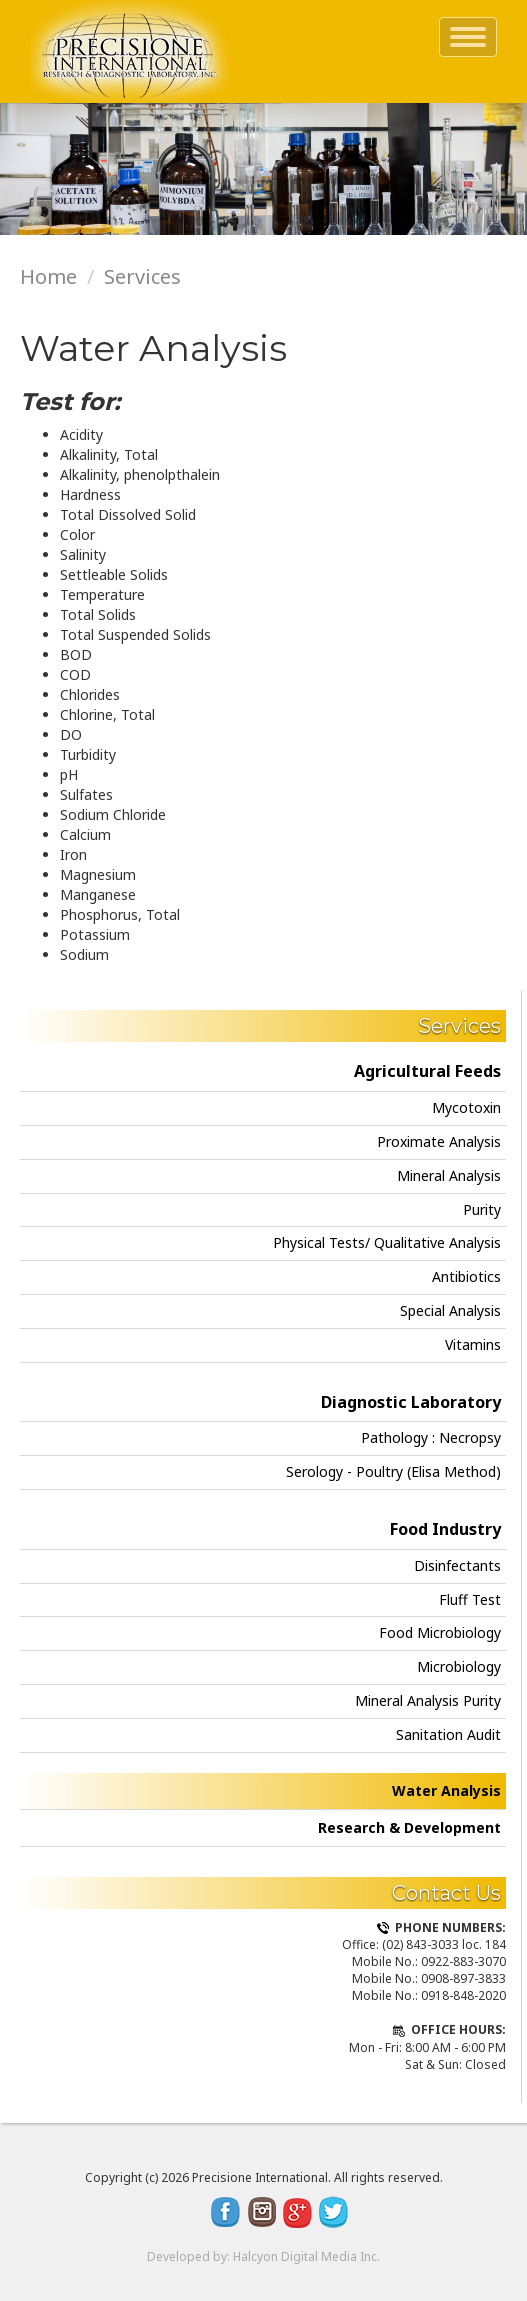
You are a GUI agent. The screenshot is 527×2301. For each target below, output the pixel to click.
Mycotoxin (466, 1107)
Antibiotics (466, 1276)
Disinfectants (457, 1565)
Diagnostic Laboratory (411, 1402)
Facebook (226, 2212)
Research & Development (409, 1827)
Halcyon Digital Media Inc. (306, 2256)
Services (142, 276)
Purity (482, 1209)
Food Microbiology (440, 1632)
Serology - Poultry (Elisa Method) (393, 1471)
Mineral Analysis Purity (428, 1700)
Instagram (262, 2212)
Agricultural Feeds (427, 1071)
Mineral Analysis (449, 1175)
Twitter (334, 2212)
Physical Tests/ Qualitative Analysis (387, 1242)
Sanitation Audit (448, 1734)
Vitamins (473, 1344)
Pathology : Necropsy (431, 1437)
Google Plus (298, 2212)
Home (48, 276)
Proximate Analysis (439, 1141)
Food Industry (445, 1529)
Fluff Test (470, 1599)
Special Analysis (450, 1310)
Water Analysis (446, 1790)
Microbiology (459, 1666)
